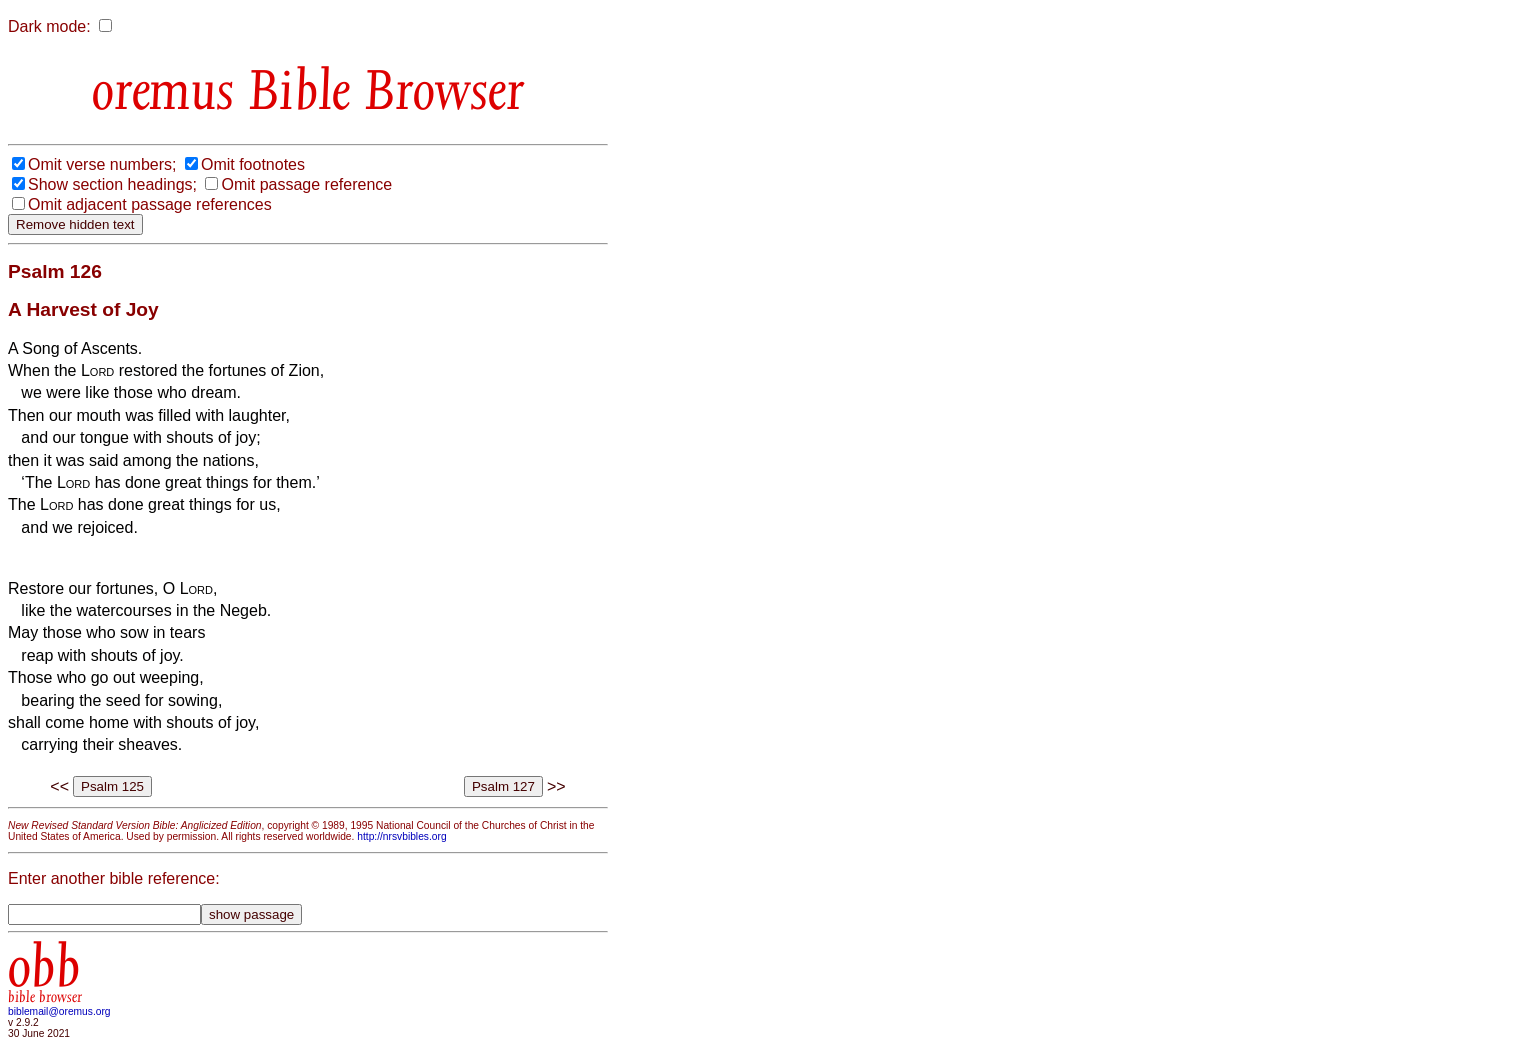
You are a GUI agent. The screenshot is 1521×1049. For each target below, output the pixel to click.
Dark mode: (49, 26)
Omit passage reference (306, 184)
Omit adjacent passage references (150, 204)
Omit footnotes (253, 164)
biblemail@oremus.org (59, 1011)
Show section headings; (112, 184)
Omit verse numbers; (102, 164)
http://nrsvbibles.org (401, 836)
